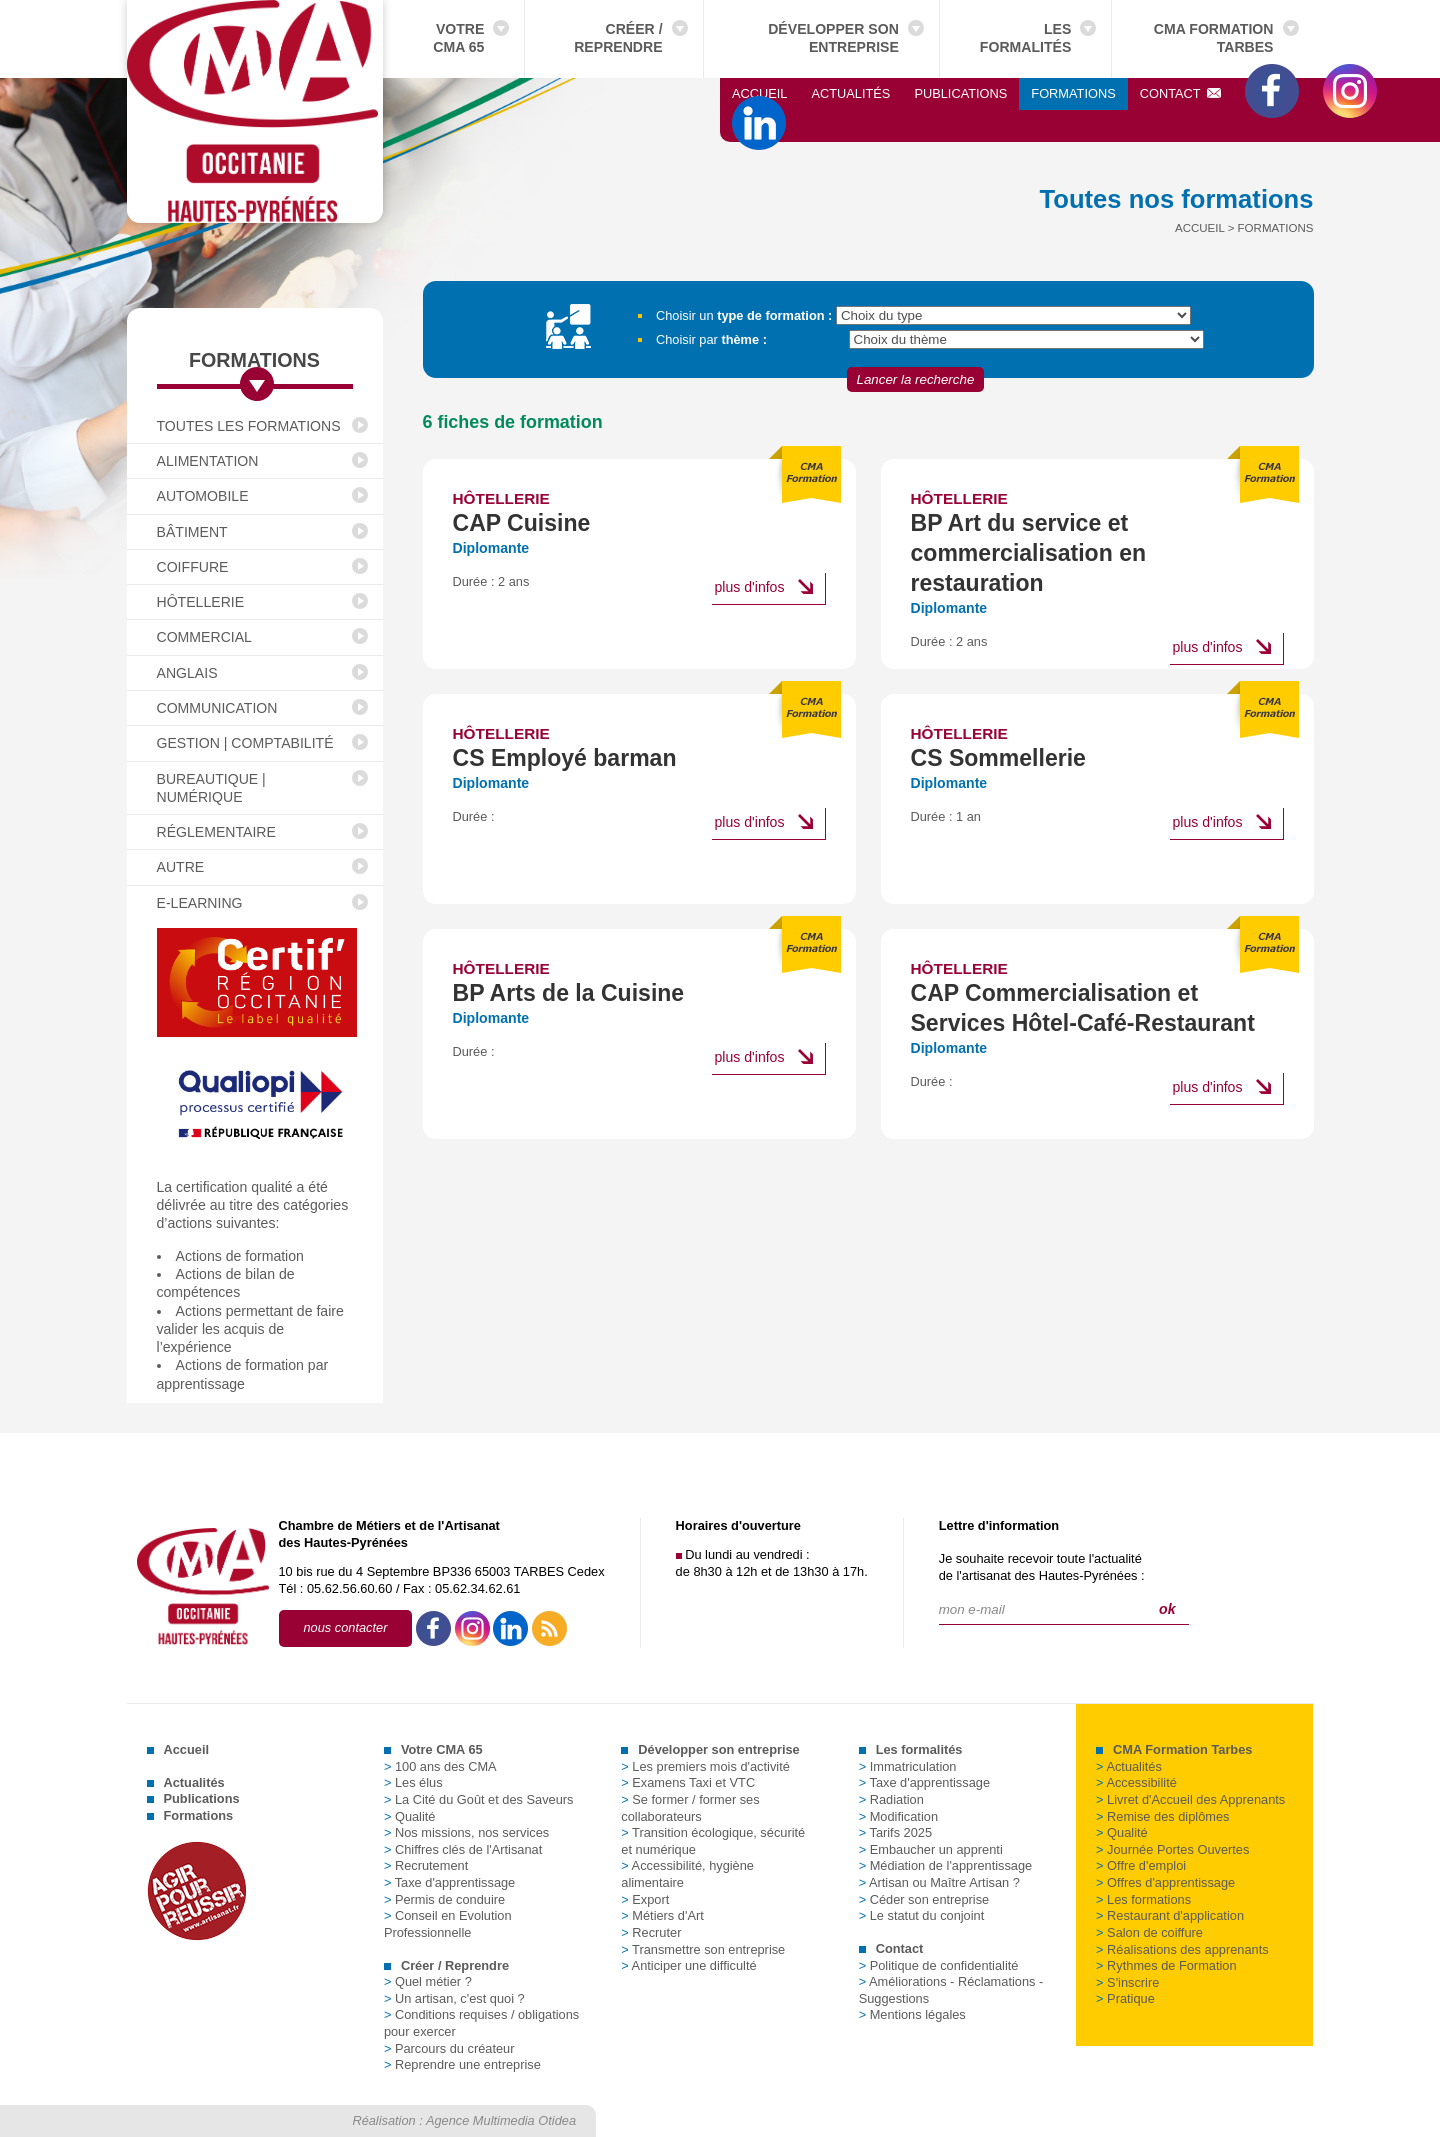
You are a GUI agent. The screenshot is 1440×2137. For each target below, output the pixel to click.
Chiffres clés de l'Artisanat (463, 1849)
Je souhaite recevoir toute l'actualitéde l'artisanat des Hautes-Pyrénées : (1042, 1567)
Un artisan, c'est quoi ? (454, 1998)
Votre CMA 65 (458, 38)
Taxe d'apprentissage (449, 1882)
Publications (960, 93)
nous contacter (346, 1627)
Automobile (203, 496)
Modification (898, 1816)
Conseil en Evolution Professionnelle (448, 1924)
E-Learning (200, 903)
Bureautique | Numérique (211, 788)
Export (645, 1899)
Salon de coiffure (1149, 1932)
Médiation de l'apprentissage (946, 1865)
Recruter (651, 1932)
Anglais (187, 673)
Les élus (413, 1782)
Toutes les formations (249, 426)
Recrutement (426, 1865)
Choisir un (744, 315)
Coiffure (193, 567)
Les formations (1143, 1899)
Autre (181, 867)
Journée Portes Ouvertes (1172, 1849)
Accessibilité (1136, 1782)
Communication (217, 708)
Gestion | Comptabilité (245, 743)
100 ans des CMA (440, 1766)
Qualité (410, 1816)
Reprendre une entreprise (462, 2064)
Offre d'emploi (1141, 1865)
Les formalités (1026, 38)
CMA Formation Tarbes (1214, 38)
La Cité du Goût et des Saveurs (479, 1799)
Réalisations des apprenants (1182, 1949)
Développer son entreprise (833, 38)
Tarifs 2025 (895, 1832)
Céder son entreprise (924, 1899)
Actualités (850, 93)
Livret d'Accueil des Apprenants (1190, 1799)
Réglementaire (216, 832)
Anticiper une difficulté (688, 1965)
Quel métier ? (428, 1981)
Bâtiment (192, 532)
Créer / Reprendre (618, 38)
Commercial (204, 637)
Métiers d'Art (662, 1915)
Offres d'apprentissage (1165, 1882)
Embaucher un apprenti (931, 1849)
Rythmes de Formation (1166, 1965)
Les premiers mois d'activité (705, 1766)
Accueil (759, 93)
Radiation (891, 1799)
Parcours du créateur (449, 2048)
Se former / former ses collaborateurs (690, 1808)
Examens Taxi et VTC (688, 1782)
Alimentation (208, 461)
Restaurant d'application (1170, 1915)
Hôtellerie (201, 602)
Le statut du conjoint (922, 1915)
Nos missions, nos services (466, 1832)
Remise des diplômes (1162, 1816)
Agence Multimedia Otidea (501, 2120)
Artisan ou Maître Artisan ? (939, 1882)
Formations (1073, 93)
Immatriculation (908, 1766)
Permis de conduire (444, 1899)
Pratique (1125, 1998)
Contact (1181, 93)
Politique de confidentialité (939, 1965)
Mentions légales (912, 2014)
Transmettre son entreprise (703, 1949)
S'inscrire (1127, 1982)
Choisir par (711, 339)
